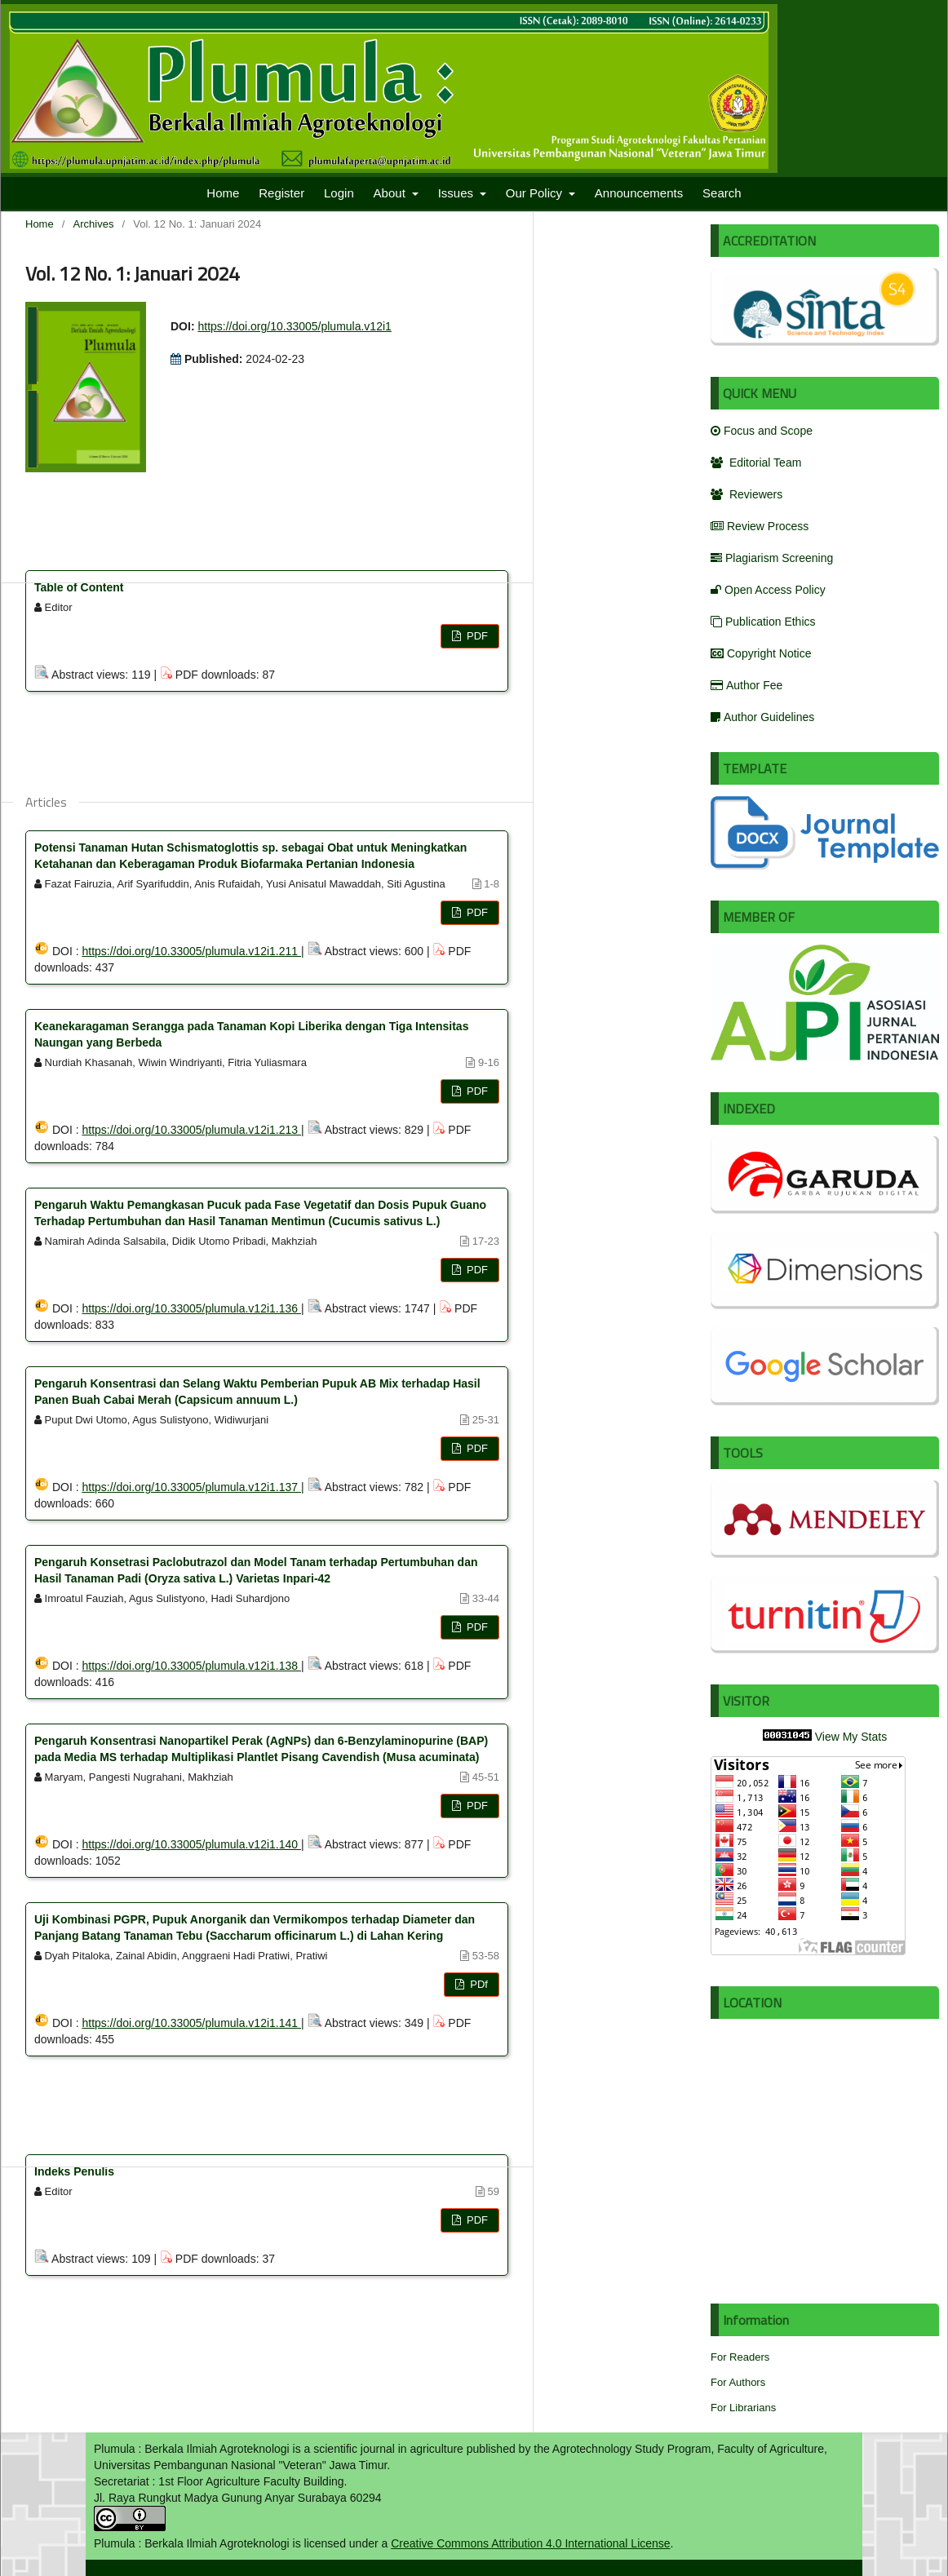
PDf (477, 1984)
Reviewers (746, 494)
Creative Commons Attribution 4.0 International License (530, 2543)
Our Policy (535, 193)
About (391, 193)
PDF (475, 636)
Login (339, 193)
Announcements (639, 193)
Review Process (759, 526)
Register (281, 193)
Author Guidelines (762, 717)
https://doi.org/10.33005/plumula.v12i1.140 (191, 1844)
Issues (457, 193)
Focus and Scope (762, 430)
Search (722, 193)
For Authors (738, 2382)
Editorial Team (756, 462)
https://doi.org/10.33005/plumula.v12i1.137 (191, 1487)
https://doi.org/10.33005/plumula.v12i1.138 (191, 1665)
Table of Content (78, 587)
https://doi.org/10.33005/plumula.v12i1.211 (191, 951)
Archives (93, 224)
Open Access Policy (768, 589)
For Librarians (743, 2407)
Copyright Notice (761, 653)
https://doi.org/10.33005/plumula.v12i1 (294, 326)
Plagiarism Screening (772, 557)
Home (222, 193)
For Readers (740, 2357)
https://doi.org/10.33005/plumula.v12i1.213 (191, 1129)
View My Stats (851, 1736)
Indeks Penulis (74, 2171)
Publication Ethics (763, 621)
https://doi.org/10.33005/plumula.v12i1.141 (191, 2022)
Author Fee (746, 685)
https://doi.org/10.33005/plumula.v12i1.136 (191, 1308)
